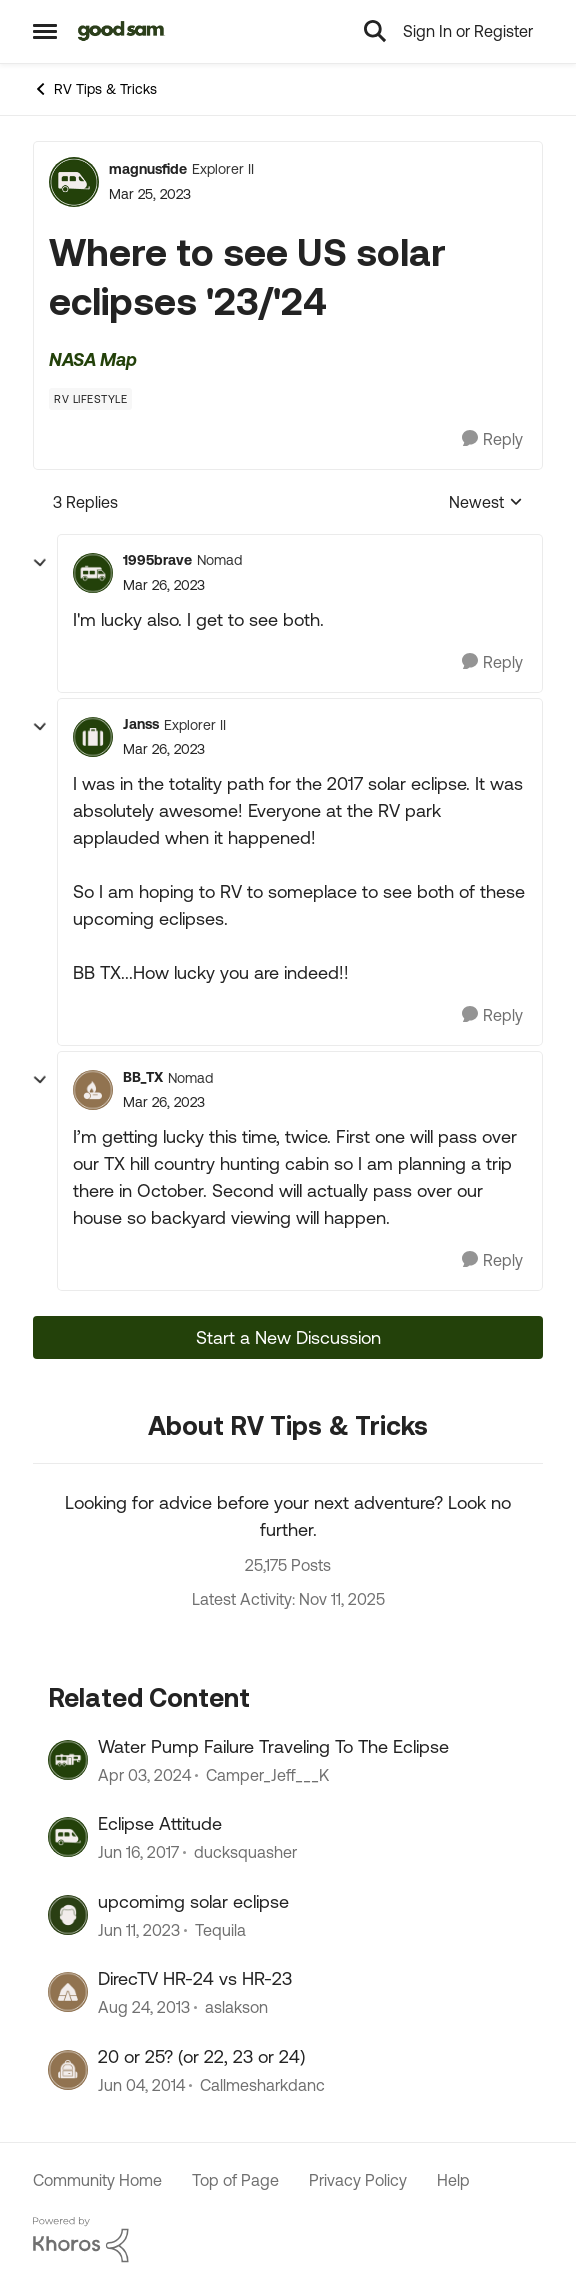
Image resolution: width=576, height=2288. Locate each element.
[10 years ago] (138, 1853)
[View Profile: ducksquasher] (68, 1837)
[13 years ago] (144, 2008)
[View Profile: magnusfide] (74, 182)
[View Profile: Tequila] (68, 1915)
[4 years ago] (139, 1930)
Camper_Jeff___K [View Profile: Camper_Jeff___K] (267, 1775)
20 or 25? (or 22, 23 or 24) (201, 2056)
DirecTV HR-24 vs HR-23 (195, 1978)
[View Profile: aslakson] (68, 1992)
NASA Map (93, 359)
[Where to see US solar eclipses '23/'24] (164, 585)
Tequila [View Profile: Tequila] (220, 1930)
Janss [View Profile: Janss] (141, 724)
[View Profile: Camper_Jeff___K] (68, 1760)
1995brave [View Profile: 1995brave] (157, 560)
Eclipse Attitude (160, 1823)
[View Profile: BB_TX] (93, 1090)
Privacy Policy (358, 2180)
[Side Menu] (45, 31)
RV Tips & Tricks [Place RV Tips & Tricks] (95, 89)
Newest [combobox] (486, 503)
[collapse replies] (40, 563)
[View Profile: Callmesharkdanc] (68, 2070)
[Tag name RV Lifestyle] (90, 399)
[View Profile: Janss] (93, 737)
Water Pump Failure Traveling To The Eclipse (273, 1746)
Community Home (97, 2180)
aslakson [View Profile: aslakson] (236, 2008)
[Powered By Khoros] (288, 2240)
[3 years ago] (144, 1775)
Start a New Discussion (288, 1337)
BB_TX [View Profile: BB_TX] (143, 1077)
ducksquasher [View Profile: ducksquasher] (245, 1853)
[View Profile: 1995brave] (93, 573)
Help (453, 2180)
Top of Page (235, 2180)
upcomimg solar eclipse (193, 1901)
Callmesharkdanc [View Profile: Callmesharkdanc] (262, 2085)
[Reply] (492, 439)
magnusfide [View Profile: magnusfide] (148, 169)
